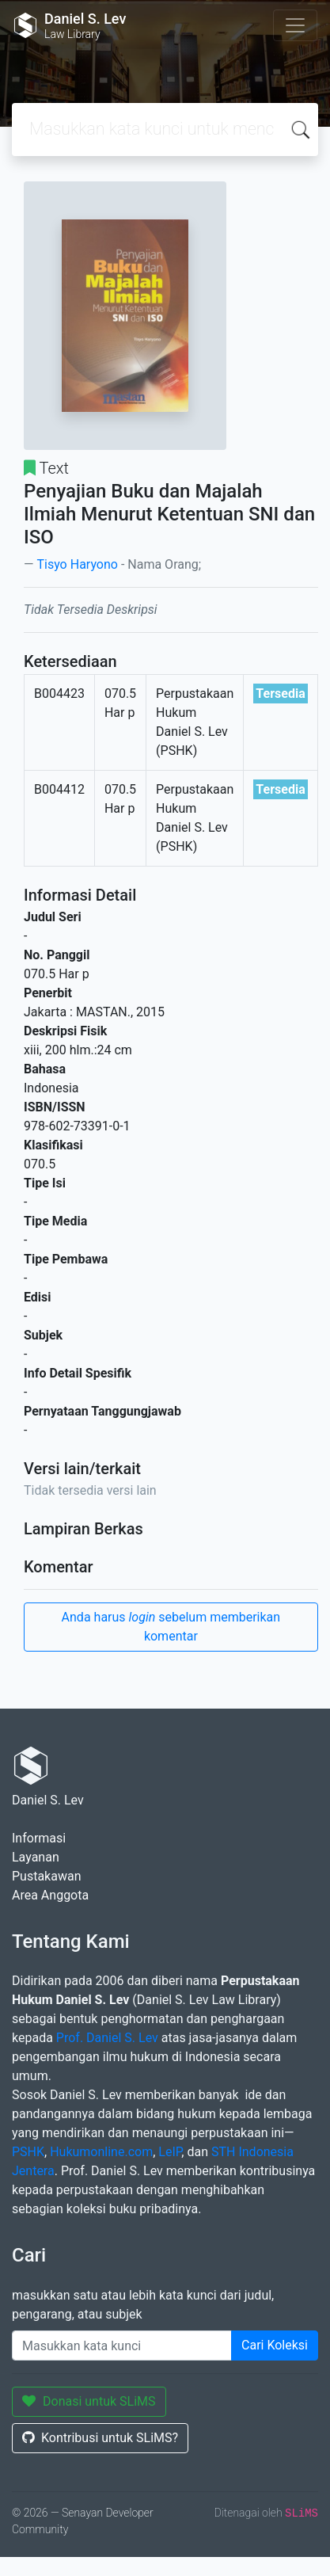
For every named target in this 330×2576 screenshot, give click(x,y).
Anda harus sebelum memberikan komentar (171, 1627)
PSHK (28, 2151)
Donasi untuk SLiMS (89, 2401)
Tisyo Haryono (76, 564)
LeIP (169, 2151)
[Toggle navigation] (295, 25)
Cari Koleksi (274, 2345)
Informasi (39, 1838)
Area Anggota (50, 1895)
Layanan (35, 1857)
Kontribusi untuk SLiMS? (100, 2437)
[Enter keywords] (122, 2345)
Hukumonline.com (101, 2151)
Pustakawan (46, 1876)
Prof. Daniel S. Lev (107, 2037)
